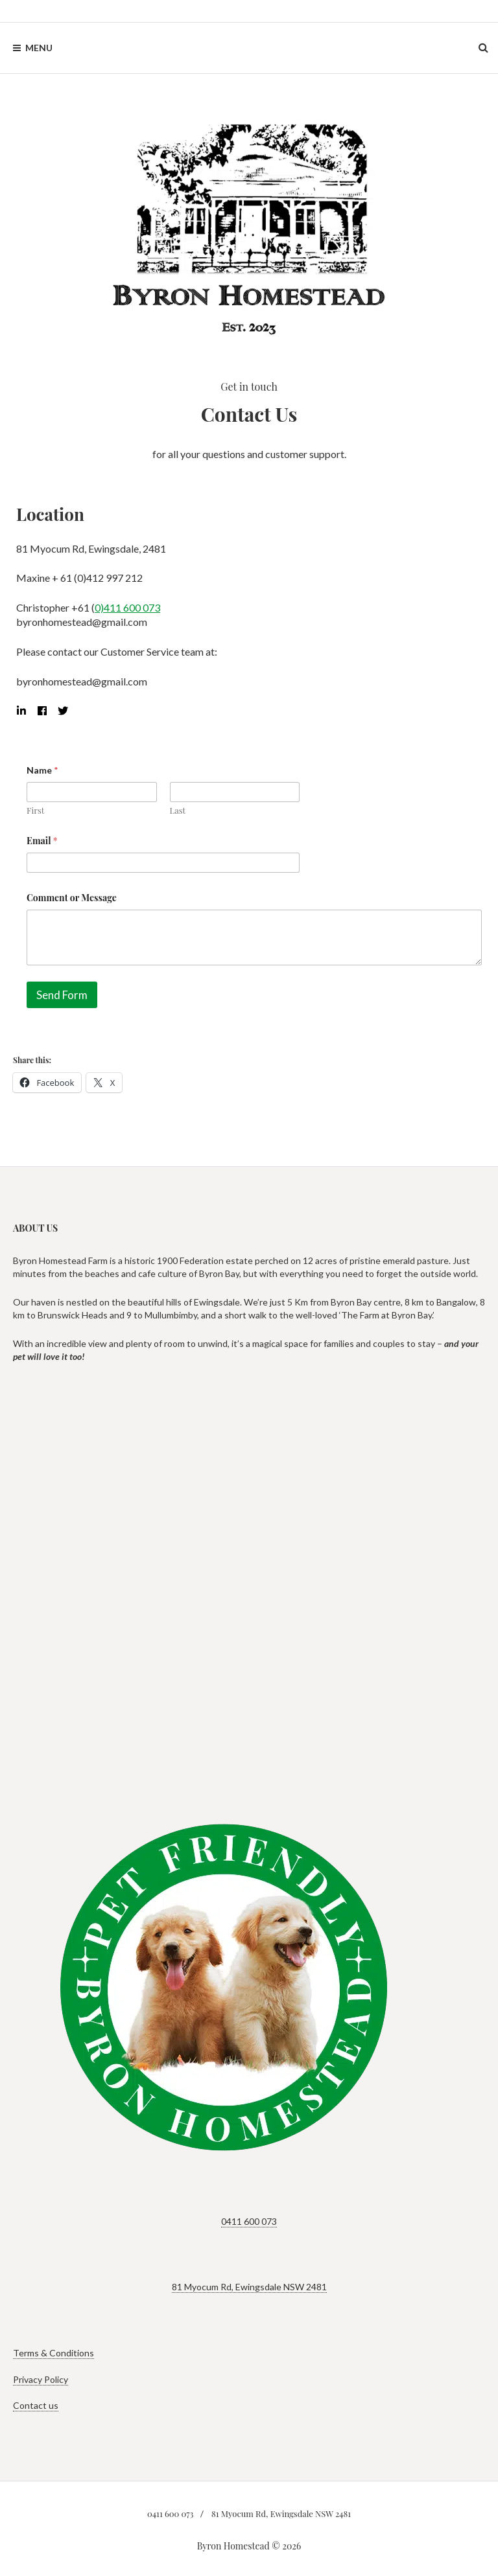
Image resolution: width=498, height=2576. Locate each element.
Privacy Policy (40, 2379)
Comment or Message (72, 897)
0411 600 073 (249, 2221)
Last (178, 810)
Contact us (35, 2405)
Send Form (62, 995)
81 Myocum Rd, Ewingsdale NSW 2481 (249, 2286)
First (35, 810)
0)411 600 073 (127, 607)
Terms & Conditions (53, 2352)
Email (42, 840)
